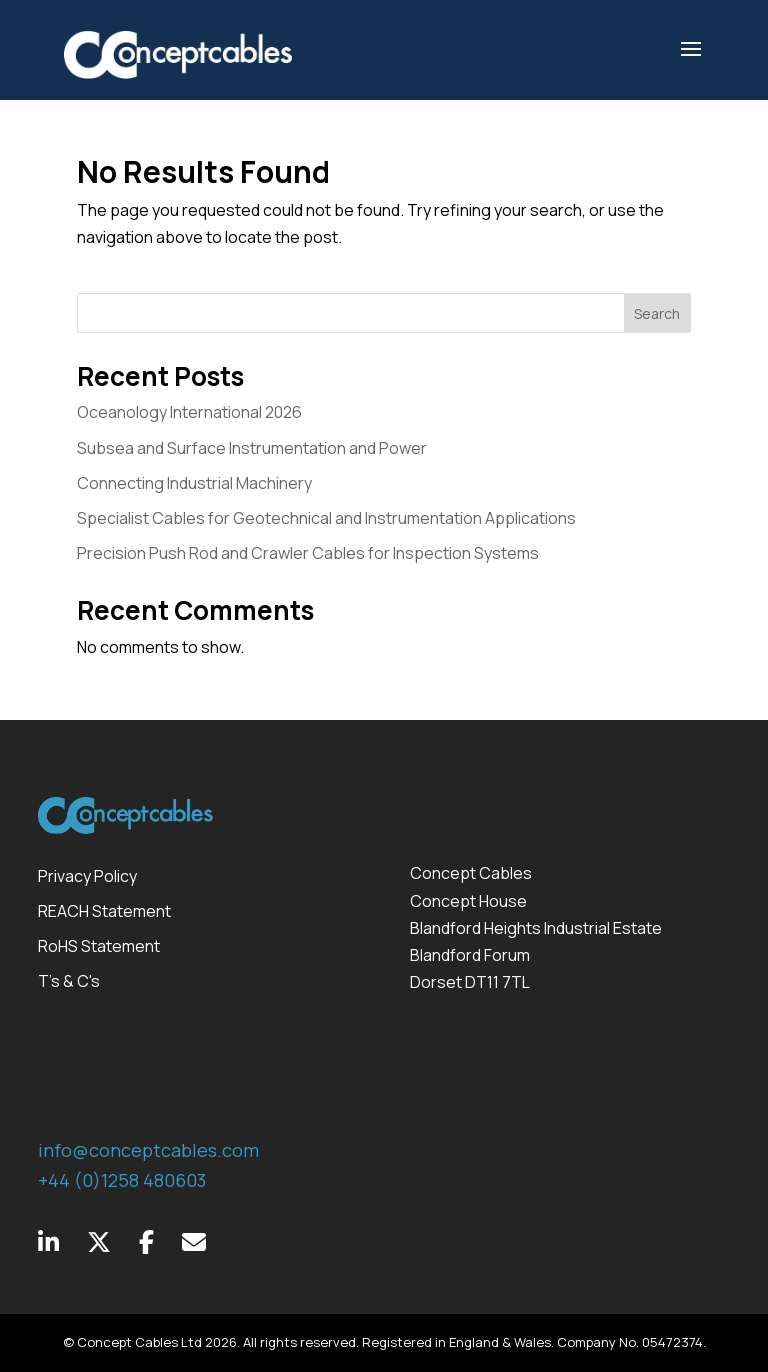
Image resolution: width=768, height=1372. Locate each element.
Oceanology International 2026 (189, 412)
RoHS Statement (99, 946)
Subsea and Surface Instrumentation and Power (252, 448)
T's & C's (69, 981)
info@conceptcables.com (148, 1150)
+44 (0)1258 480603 (122, 1180)
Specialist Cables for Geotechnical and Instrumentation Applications (326, 518)
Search (657, 313)
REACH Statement (104, 911)
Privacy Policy (87, 876)
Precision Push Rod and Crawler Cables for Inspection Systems (308, 553)
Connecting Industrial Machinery (194, 483)
